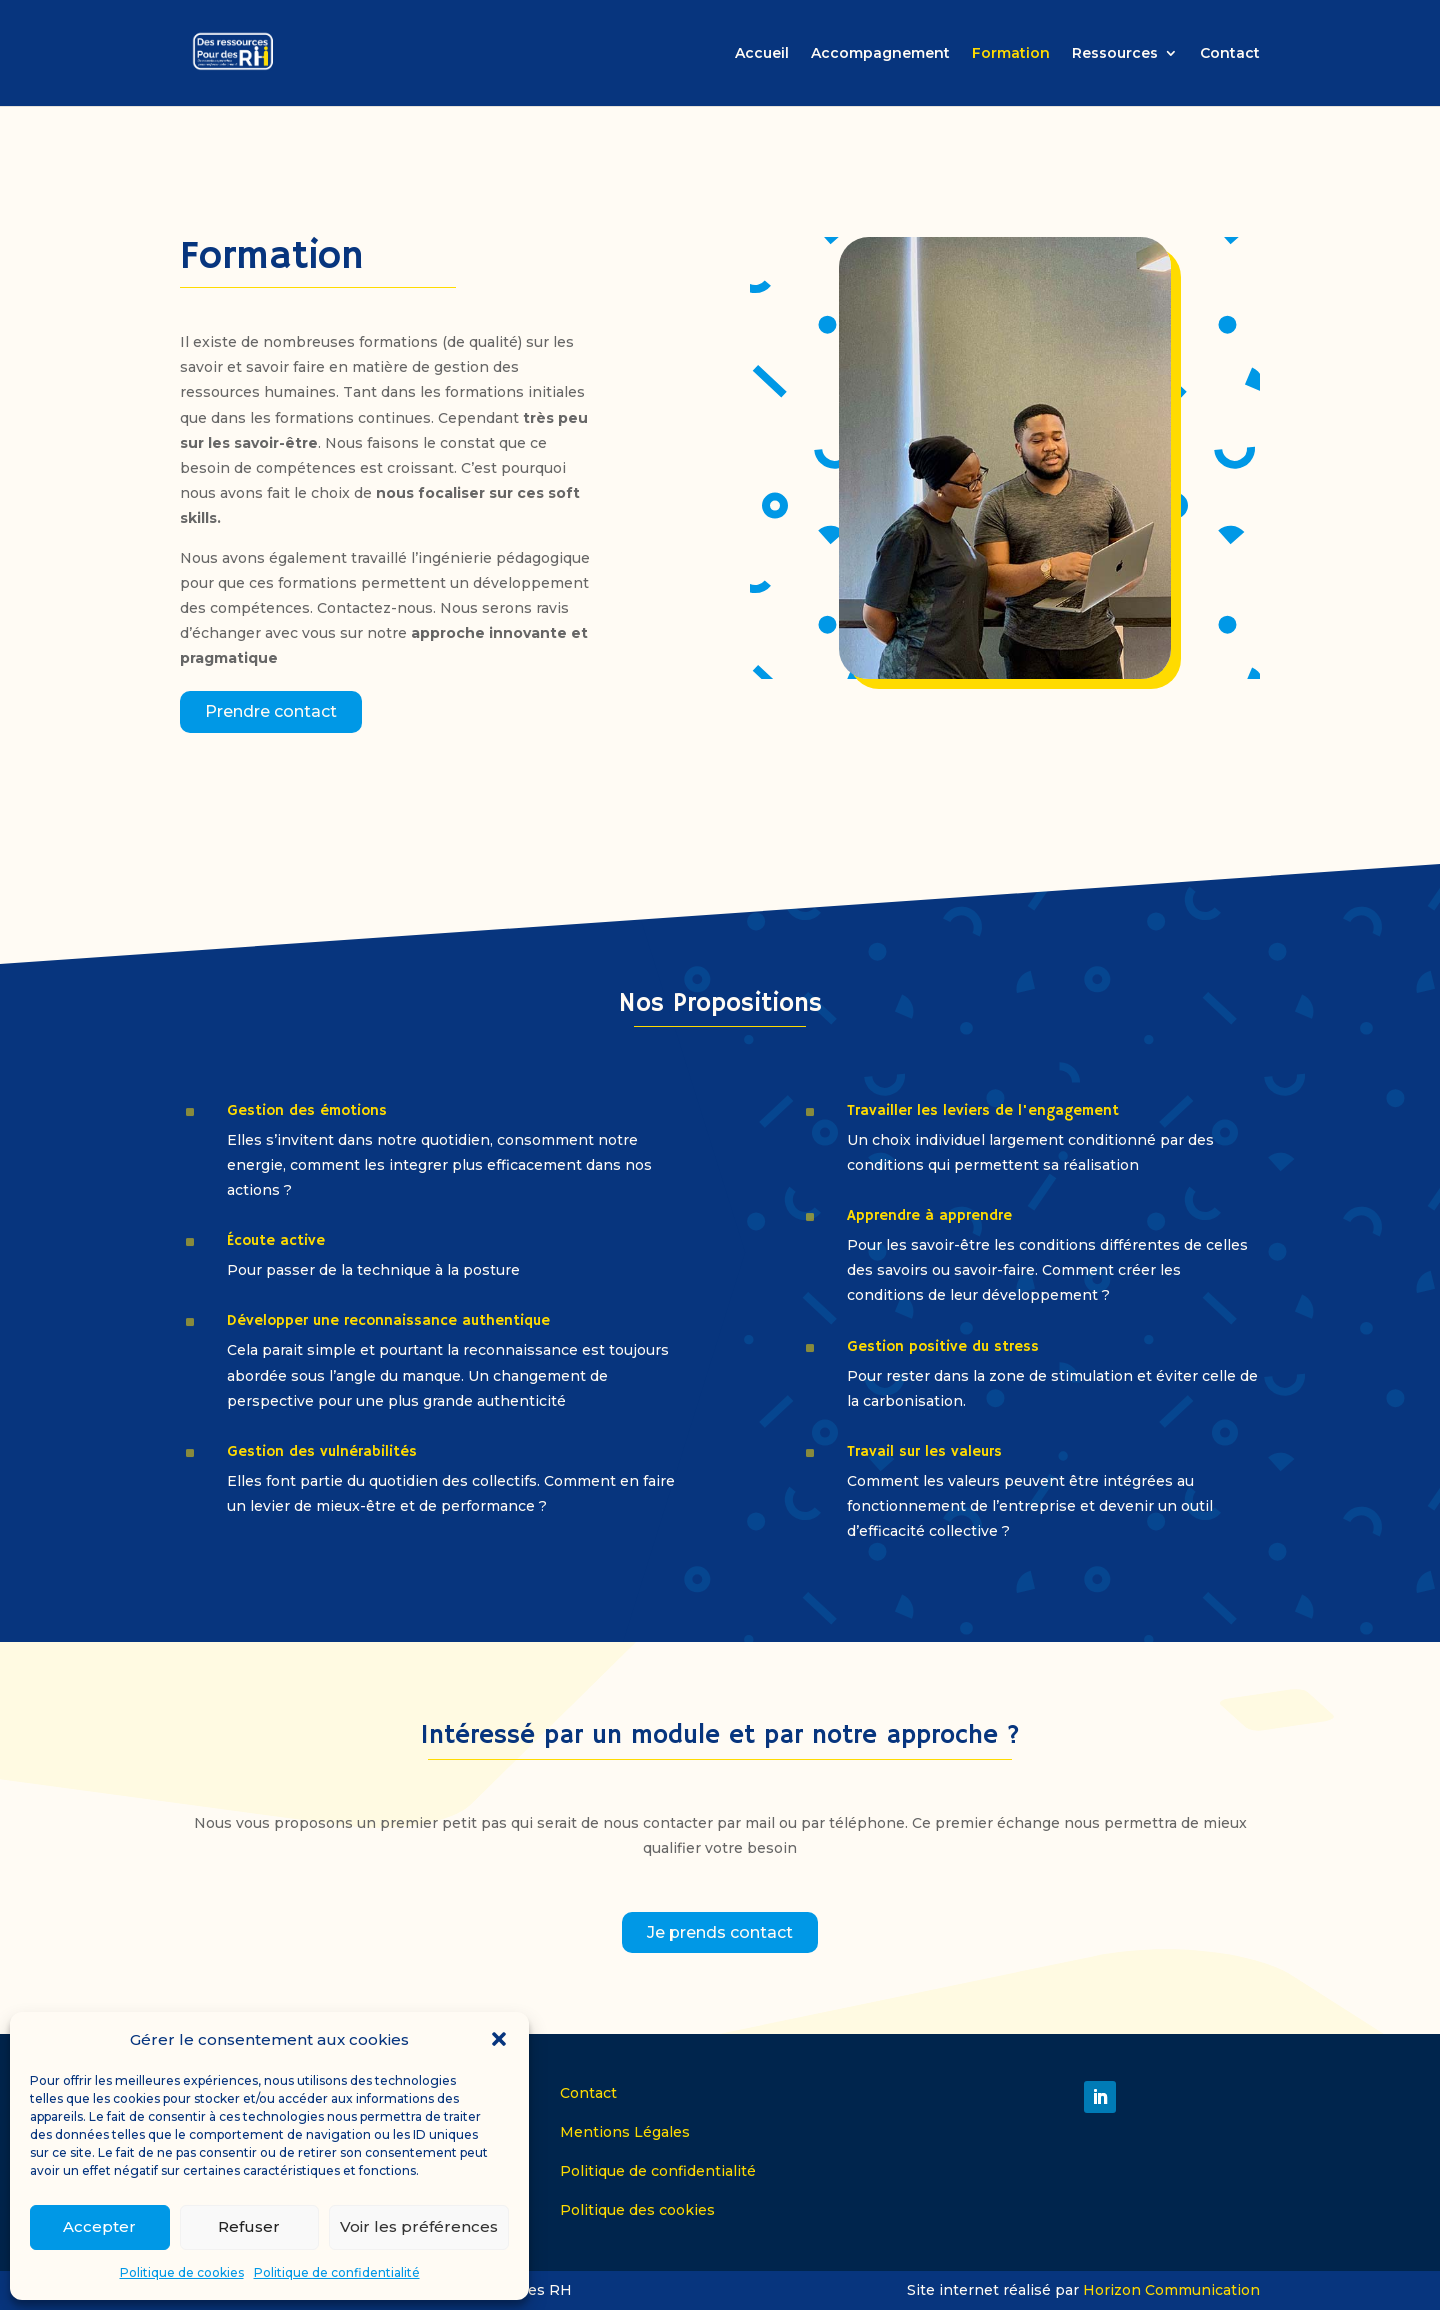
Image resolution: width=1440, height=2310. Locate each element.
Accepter (99, 2226)
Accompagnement (880, 54)
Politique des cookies (637, 2210)
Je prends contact (720, 1932)
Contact (1230, 54)
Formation (1011, 54)
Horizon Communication (1171, 2290)
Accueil (762, 54)
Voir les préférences (419, 2226)
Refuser (249, 2226)
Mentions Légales (625, 2132)
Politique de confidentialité (337, 2272)
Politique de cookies (182, 2272)
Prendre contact (271, 711)
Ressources (1115, 54)
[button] (499, 2039)
